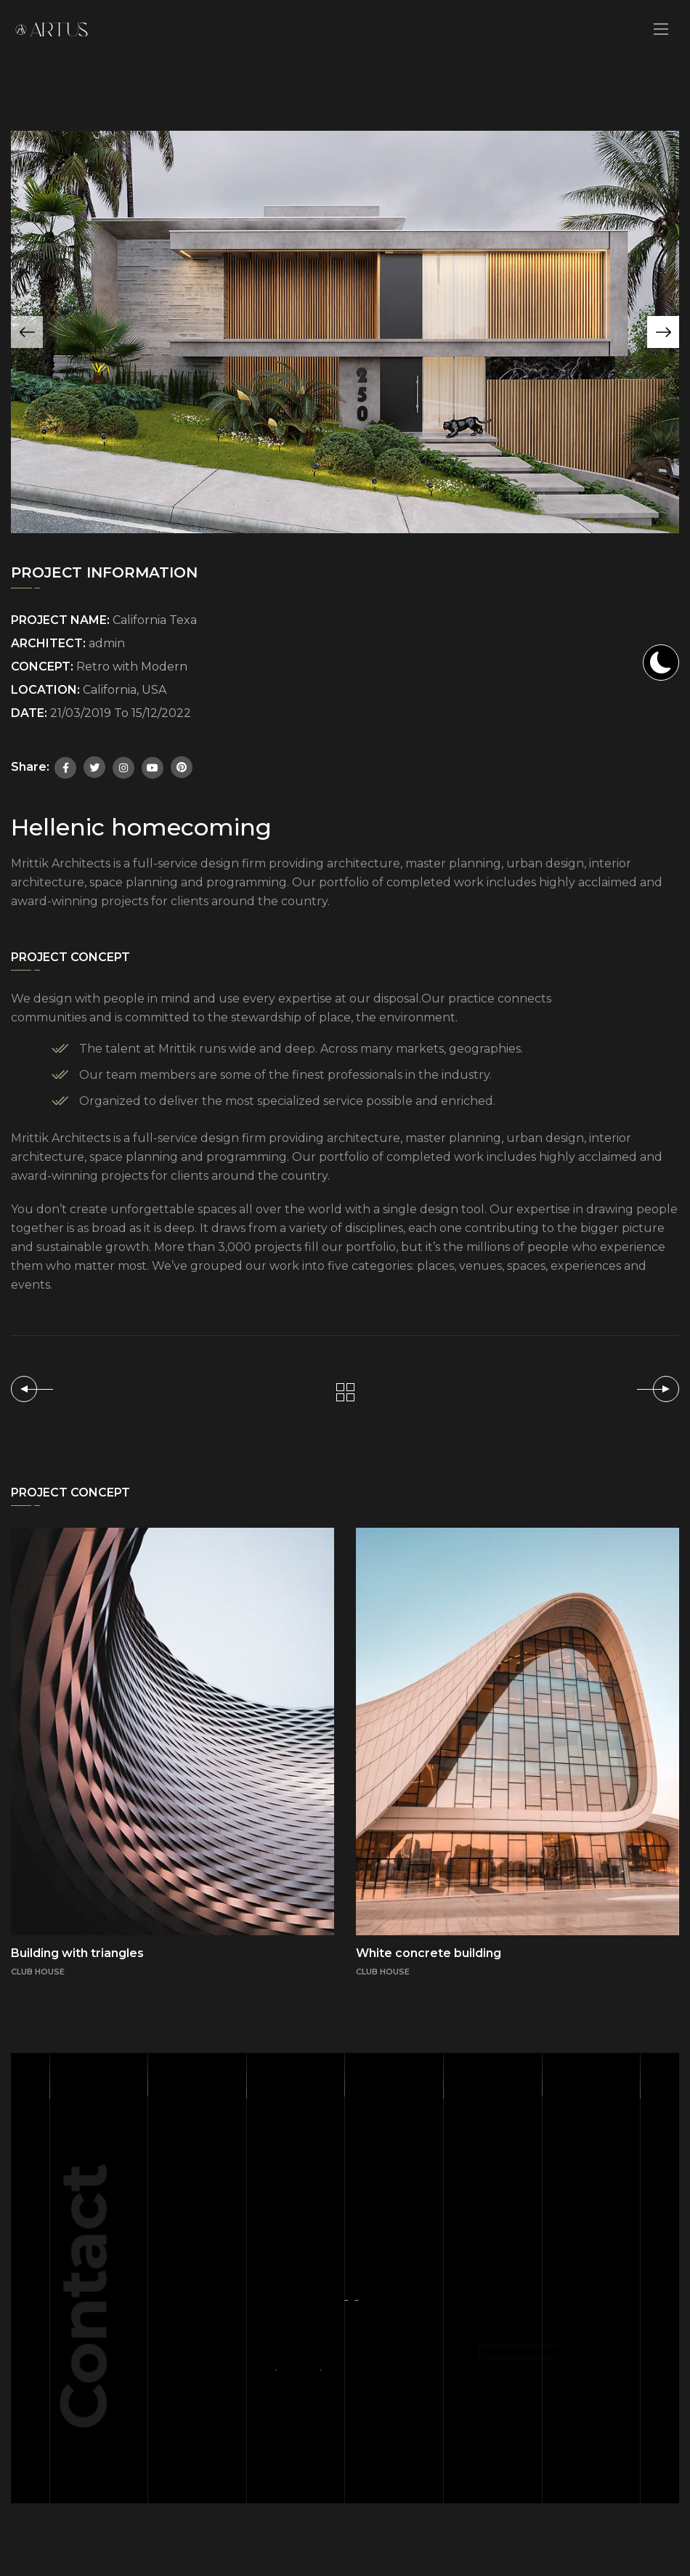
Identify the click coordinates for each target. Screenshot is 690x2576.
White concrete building (428, 1953)
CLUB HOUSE (383, 1972)
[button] (663, 332)
